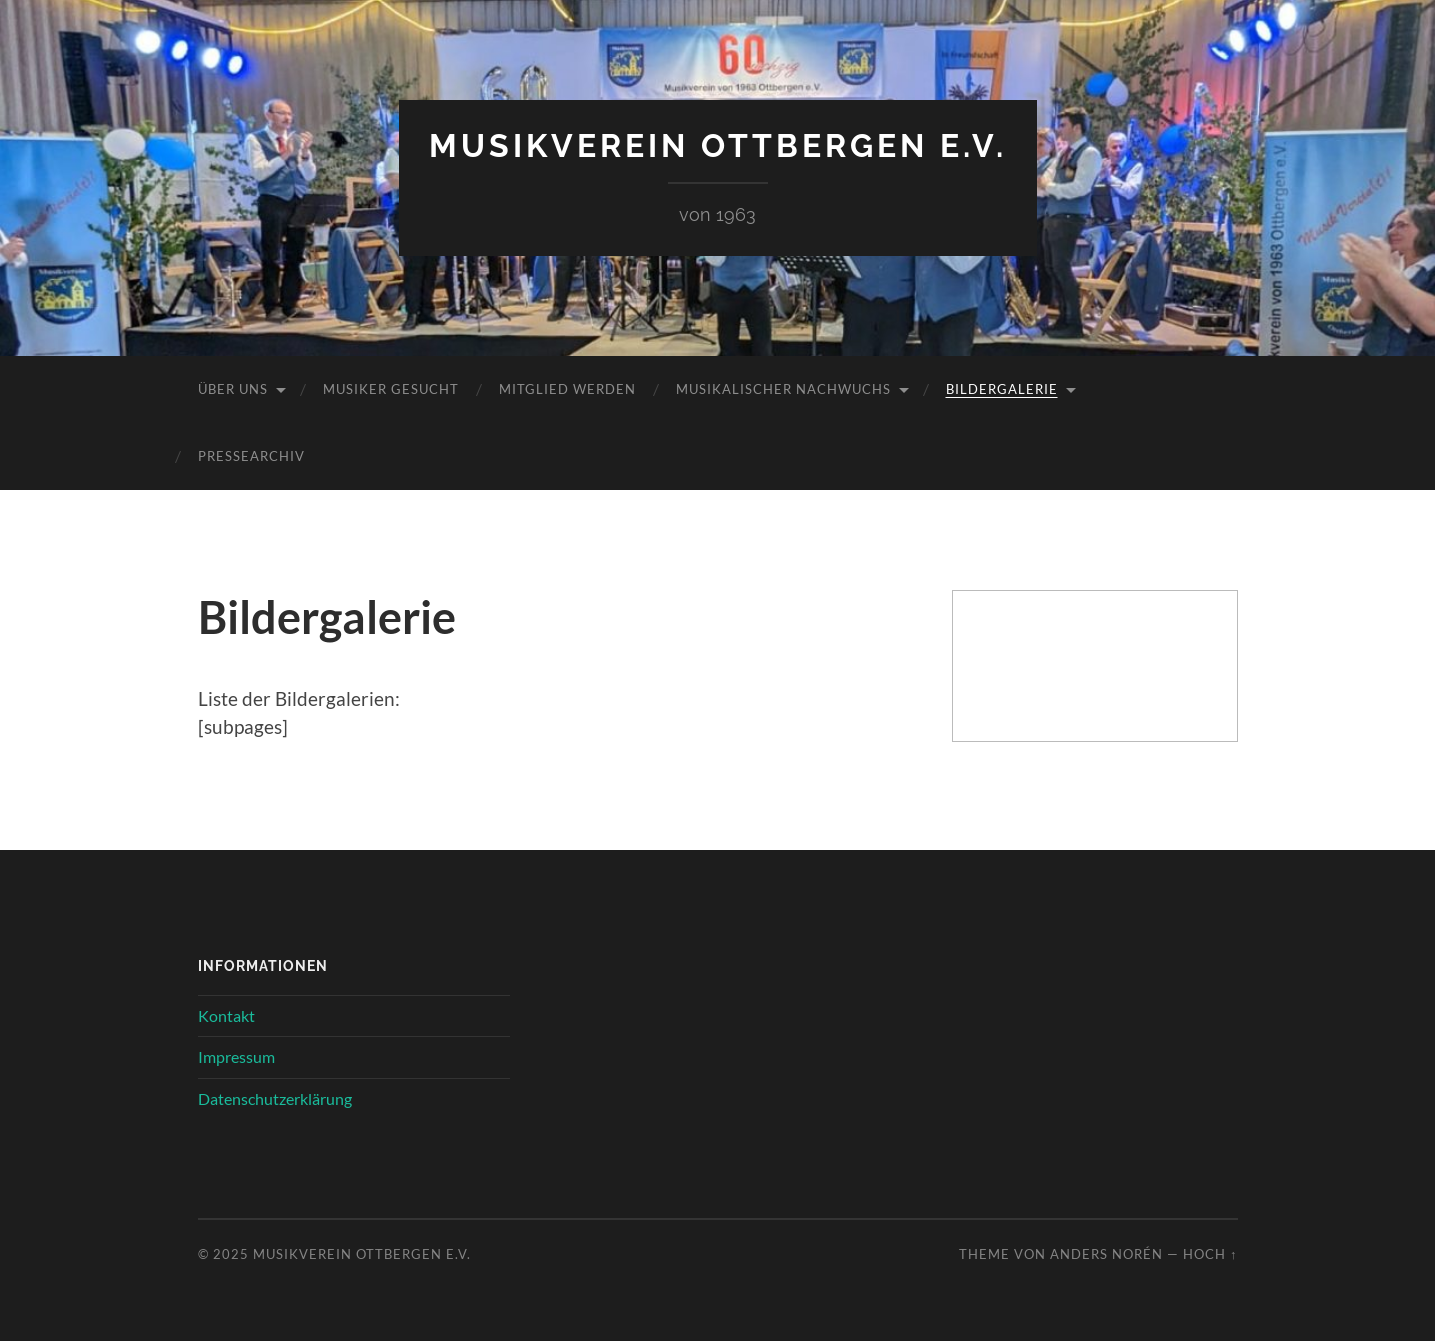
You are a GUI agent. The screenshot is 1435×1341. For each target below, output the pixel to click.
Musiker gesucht (391, 389)
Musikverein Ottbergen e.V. (718, 145)
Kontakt (226, 1015)
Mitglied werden (567, 389)
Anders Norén (1106, 1254)
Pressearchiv (251, 456)
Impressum (236, 1056)
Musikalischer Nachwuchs (783, 389)
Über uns (233, 389)
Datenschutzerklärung (275, 1098)
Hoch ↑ (1210, 1254)
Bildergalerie (1002, 389)
